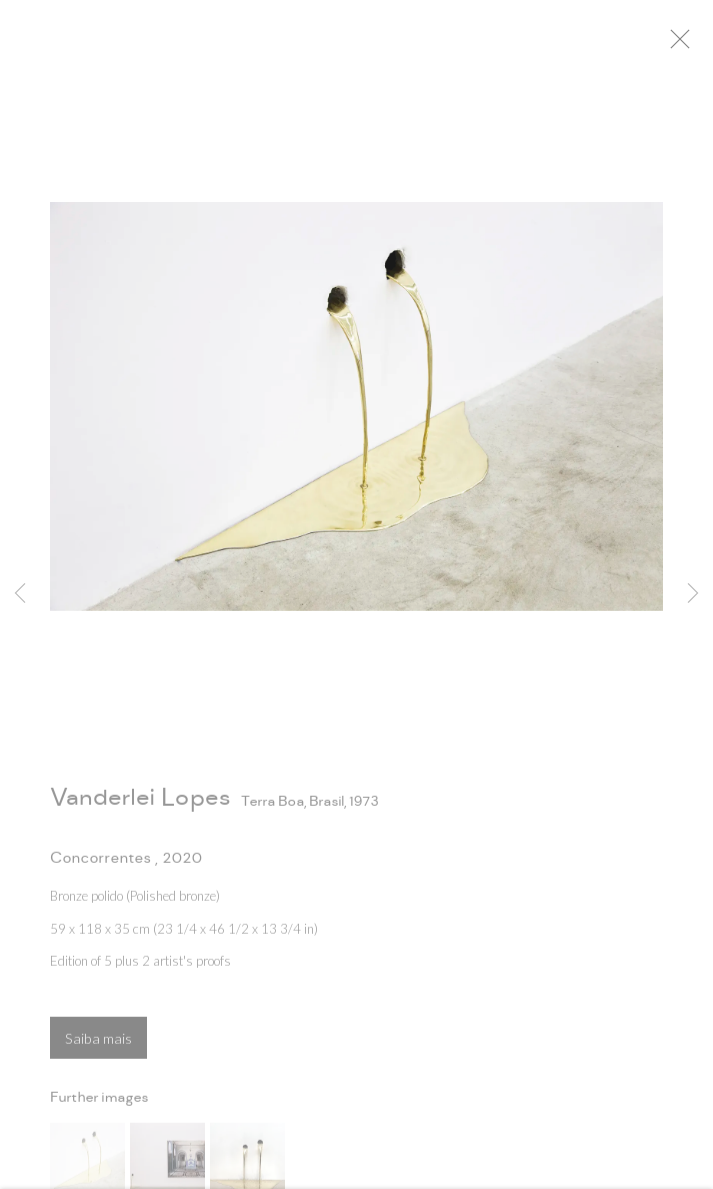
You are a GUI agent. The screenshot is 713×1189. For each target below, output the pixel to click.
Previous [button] (20, 594)
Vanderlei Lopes (140, 803)
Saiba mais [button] (98, 1044)
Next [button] (693, 594)
